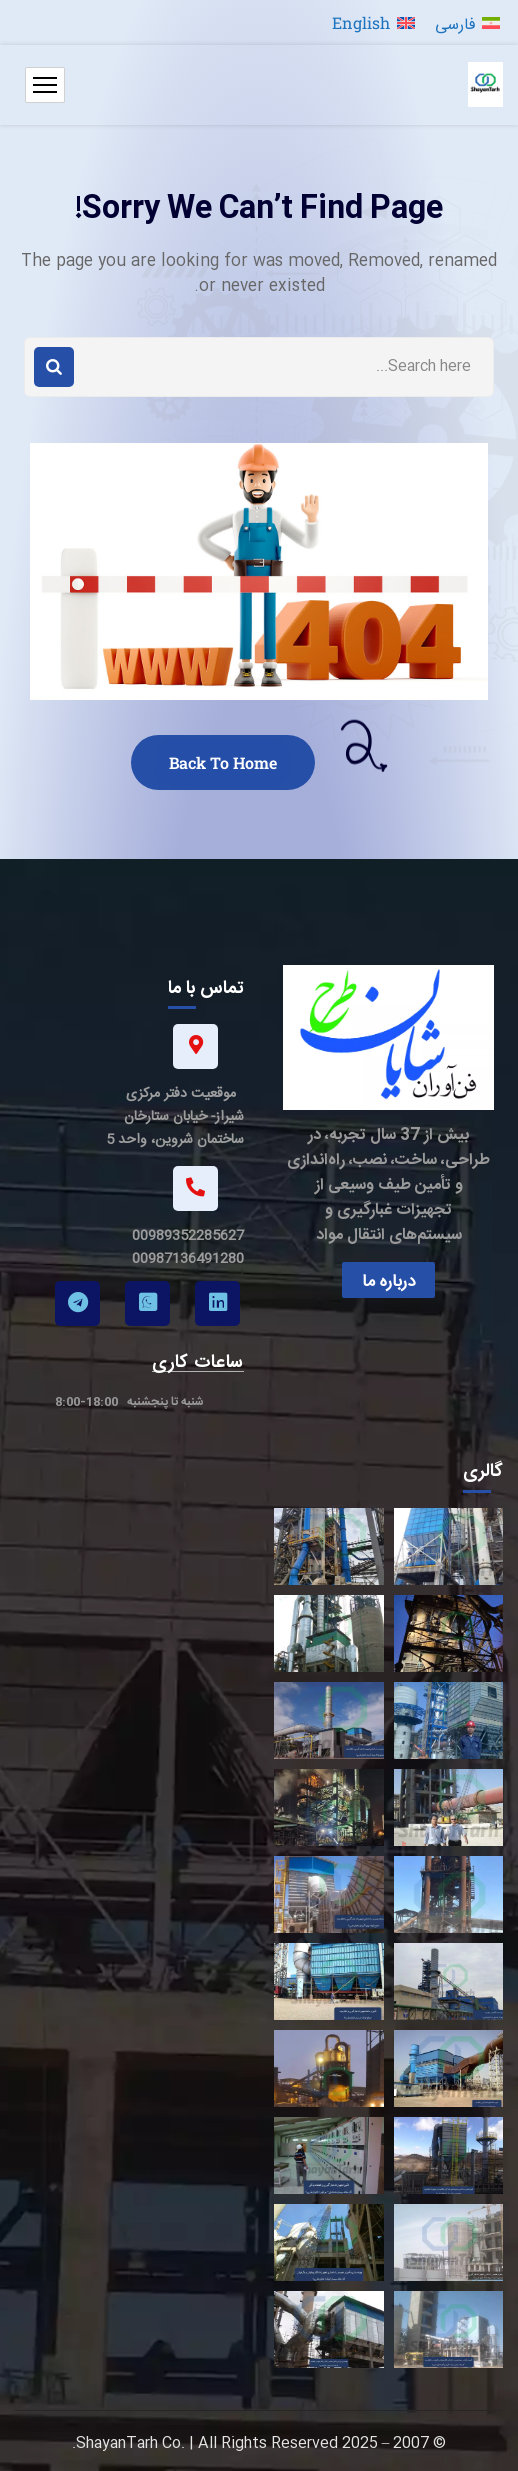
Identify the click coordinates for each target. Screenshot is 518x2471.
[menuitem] (467, 22)
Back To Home (223, 762)
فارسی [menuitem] (455, 22)
